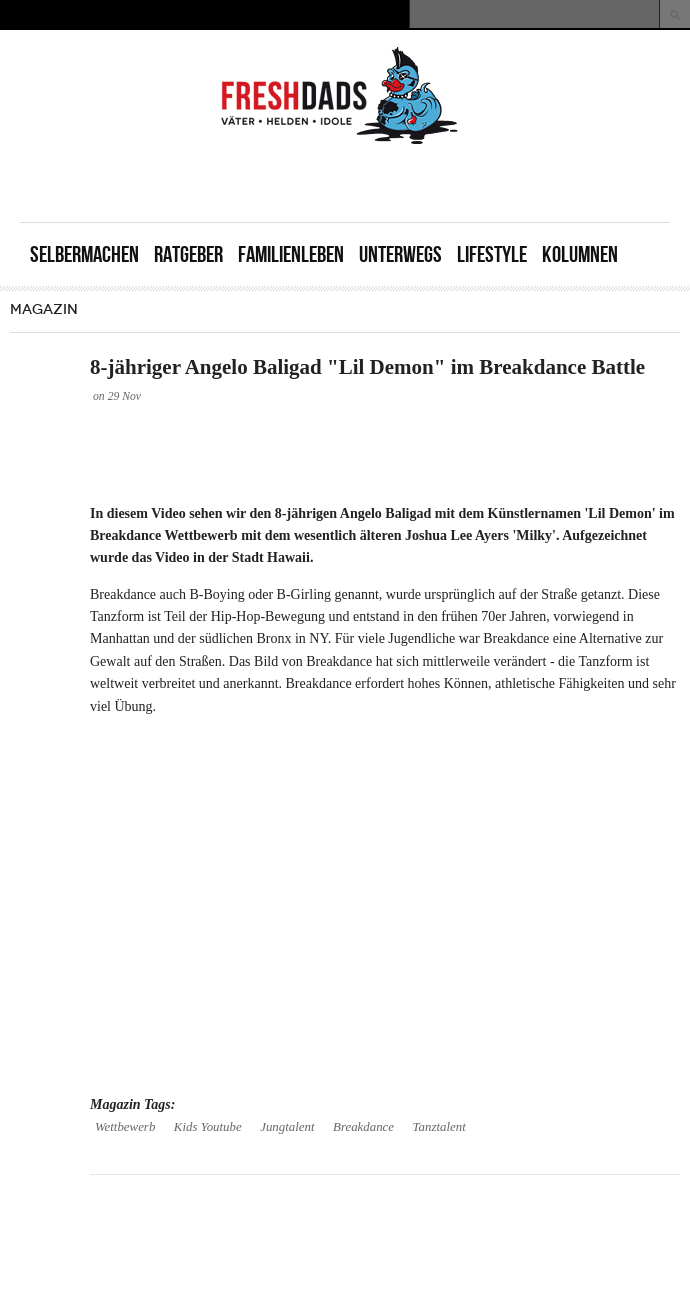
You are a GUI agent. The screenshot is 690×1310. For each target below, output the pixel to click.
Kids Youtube (208, 1127)
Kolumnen (580, 254)
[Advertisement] (436, 182)
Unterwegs (400, 254)
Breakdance (363, 1127)
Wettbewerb (125, 1127)
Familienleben (291, 254)
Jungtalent (287, 1127)
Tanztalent (439, 1127)
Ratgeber (188, 254)
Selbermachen (84, 254)
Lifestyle (492, 254)
